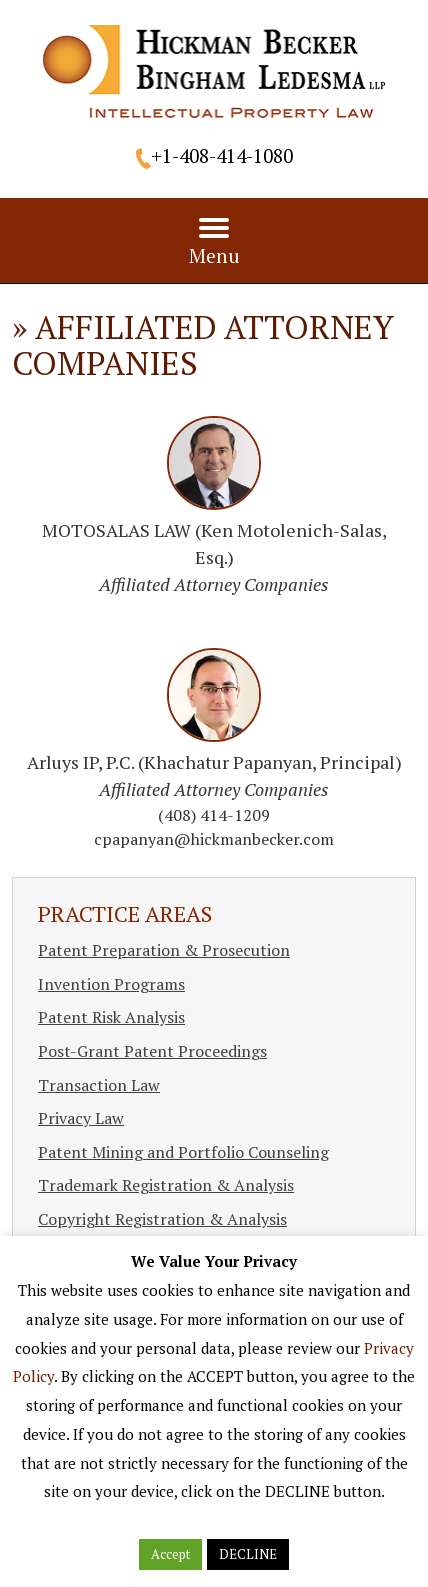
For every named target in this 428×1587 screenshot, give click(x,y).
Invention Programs (111, 984)
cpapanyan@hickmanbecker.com (214, 839)
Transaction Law (99, 1085)
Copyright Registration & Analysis (162, 1219)
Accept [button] (170, 1554)
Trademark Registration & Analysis (166, 1185)
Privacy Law (81, 1118)
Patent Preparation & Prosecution (164, 950)
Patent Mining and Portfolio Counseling (183, 1152)
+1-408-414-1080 (222, 155)
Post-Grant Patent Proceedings (152, 1051)
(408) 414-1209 (214, 815)
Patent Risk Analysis (111, 1017)
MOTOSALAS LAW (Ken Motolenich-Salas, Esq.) (214, 557)
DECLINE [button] (248, 1554)
